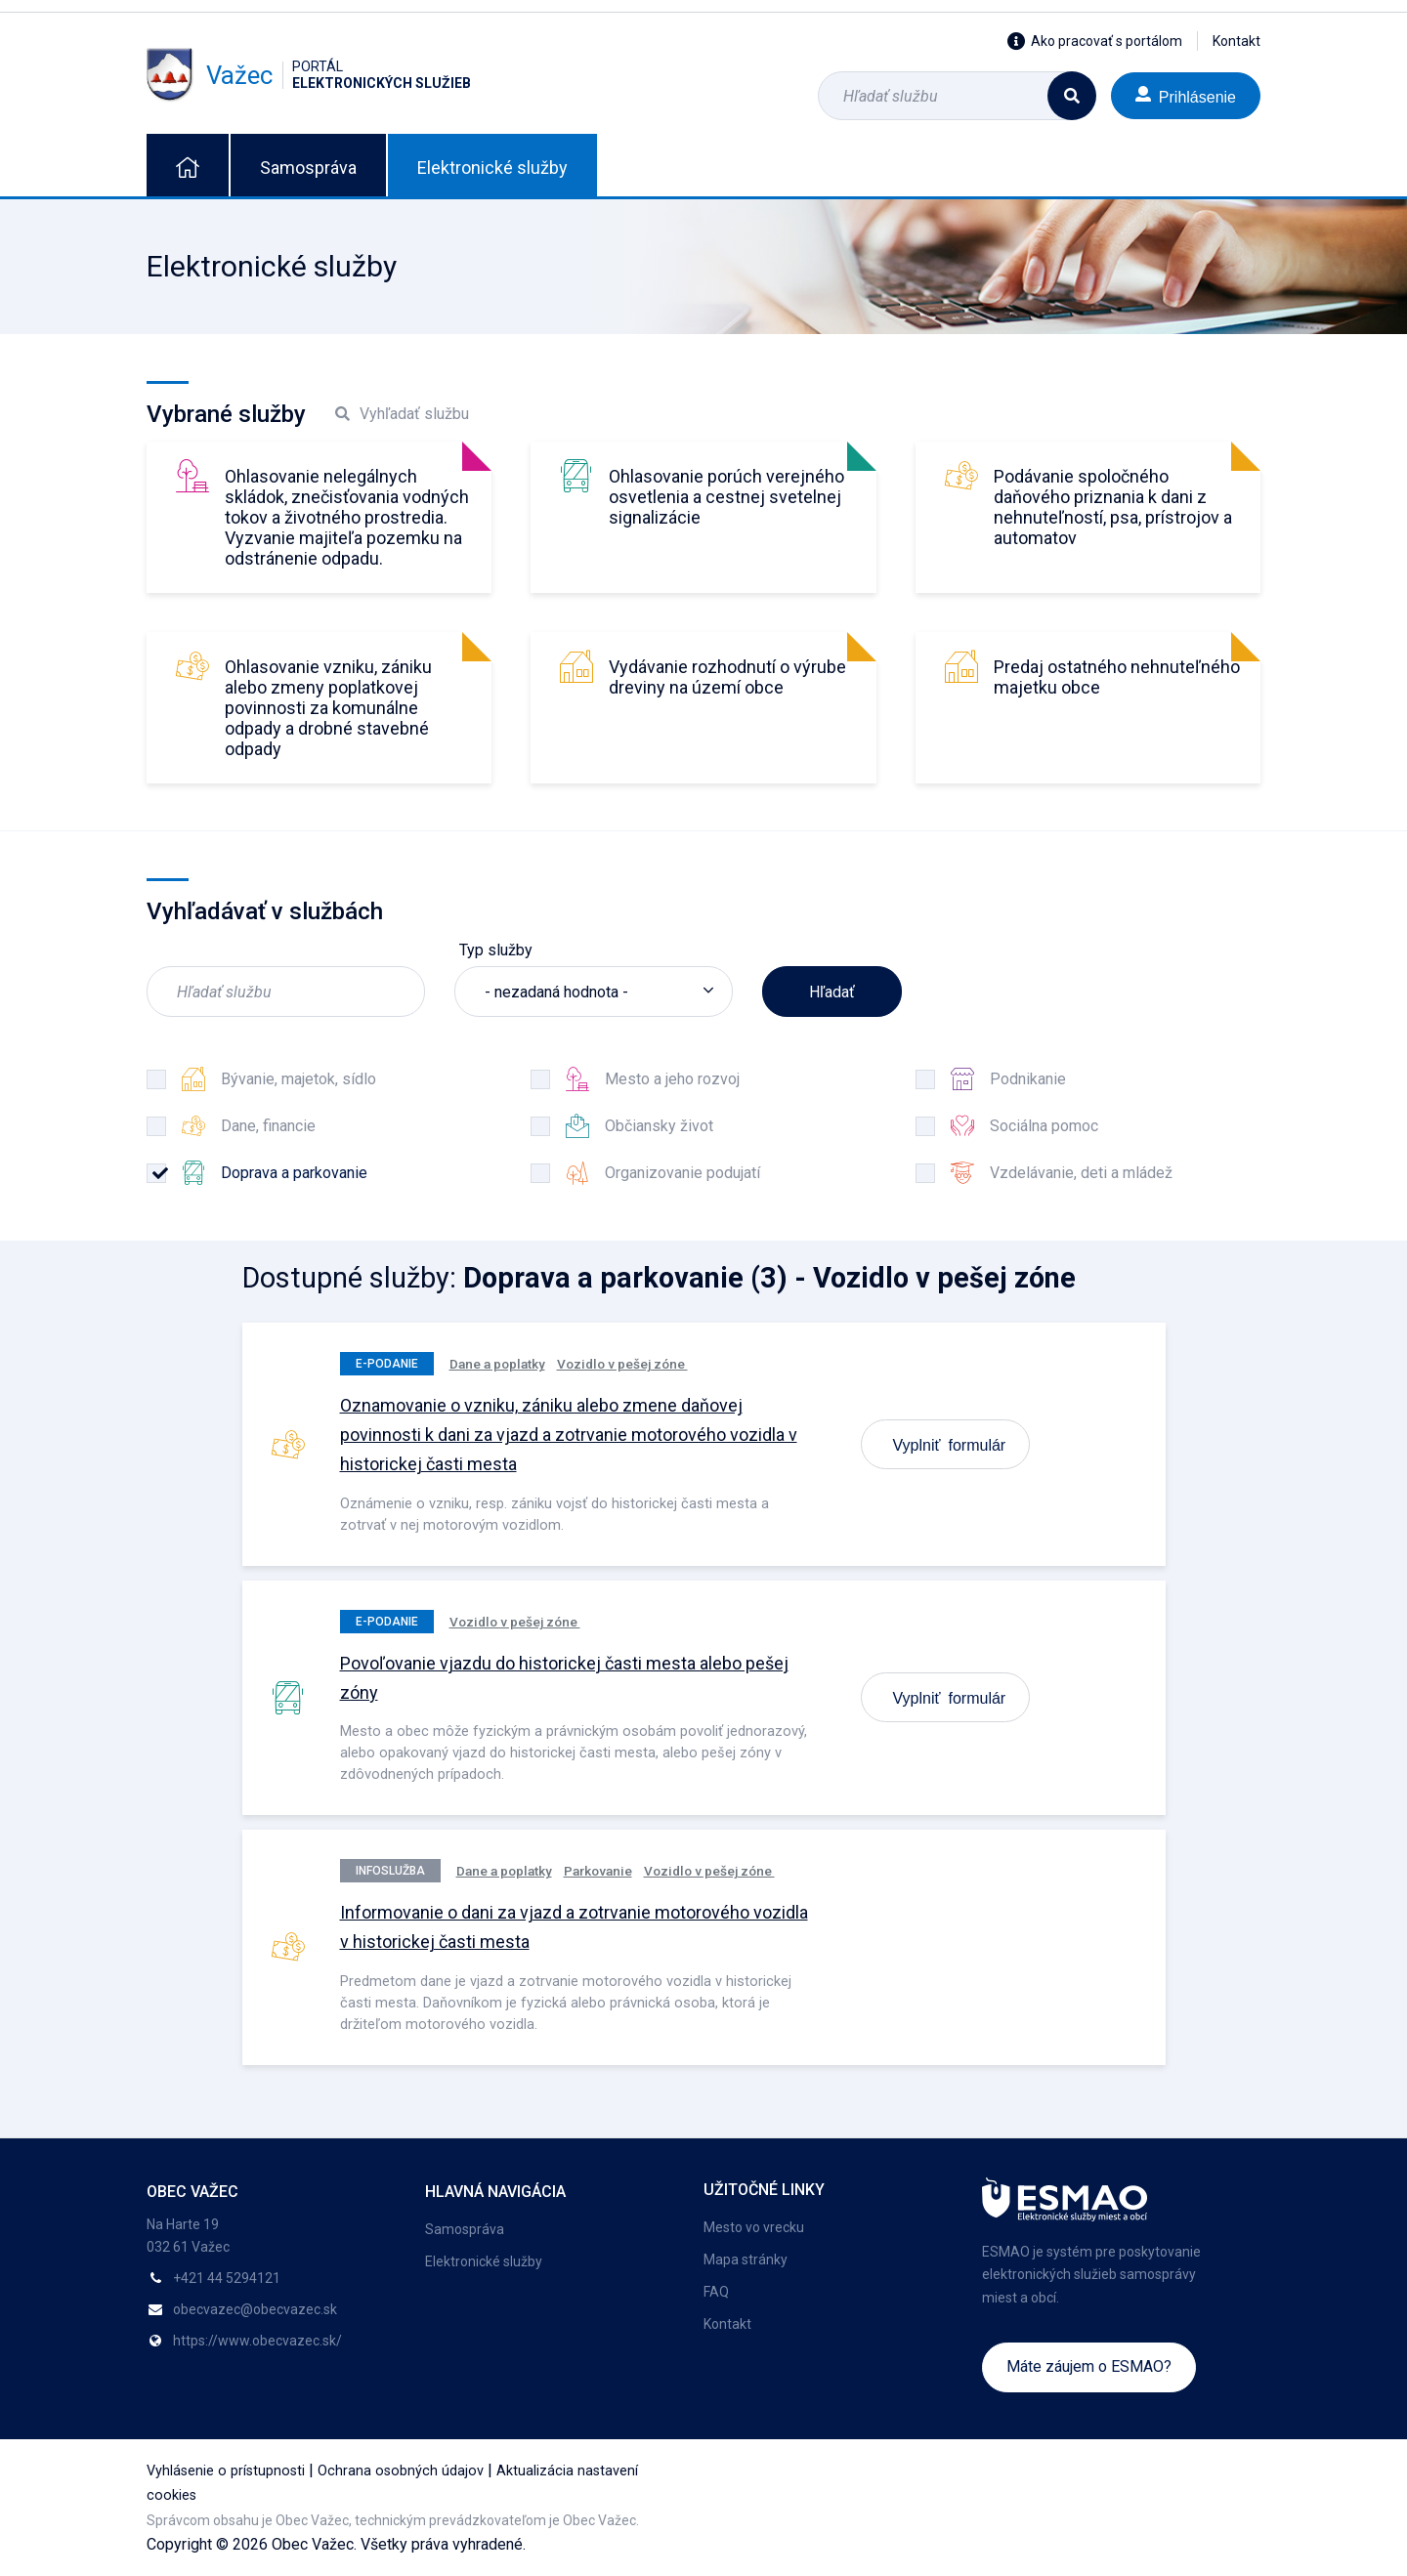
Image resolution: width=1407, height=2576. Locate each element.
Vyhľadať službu (402, 413)
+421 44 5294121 (226, 2278)
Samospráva (308, 167)
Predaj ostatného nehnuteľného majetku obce (1117, 676)
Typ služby (496, 950)
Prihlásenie (1185, 95)
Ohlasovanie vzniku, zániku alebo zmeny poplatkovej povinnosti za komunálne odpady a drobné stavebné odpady (328, 707)
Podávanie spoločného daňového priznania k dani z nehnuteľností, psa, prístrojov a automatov (1113, 507)
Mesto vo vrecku (754, 2227)
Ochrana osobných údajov (401, 2471)
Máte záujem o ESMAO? (1089, 2366)
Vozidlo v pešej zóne (622, 1364)
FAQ (716, 2292)
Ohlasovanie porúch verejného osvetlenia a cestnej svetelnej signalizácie (726, 497)
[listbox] (593, 991)
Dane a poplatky (497, 1364)
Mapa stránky (746, 2259)
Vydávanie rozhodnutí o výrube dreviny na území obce (727, 676)
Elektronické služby (492, 167)
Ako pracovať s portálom (1094, 41)
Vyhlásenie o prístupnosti (226, 2471)
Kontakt (1236, 41)
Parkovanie (598, 1871)
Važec (309, 76)
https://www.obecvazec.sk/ (257, 2340)
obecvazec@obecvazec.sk (255, 2309)
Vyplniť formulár (949, 1444)
